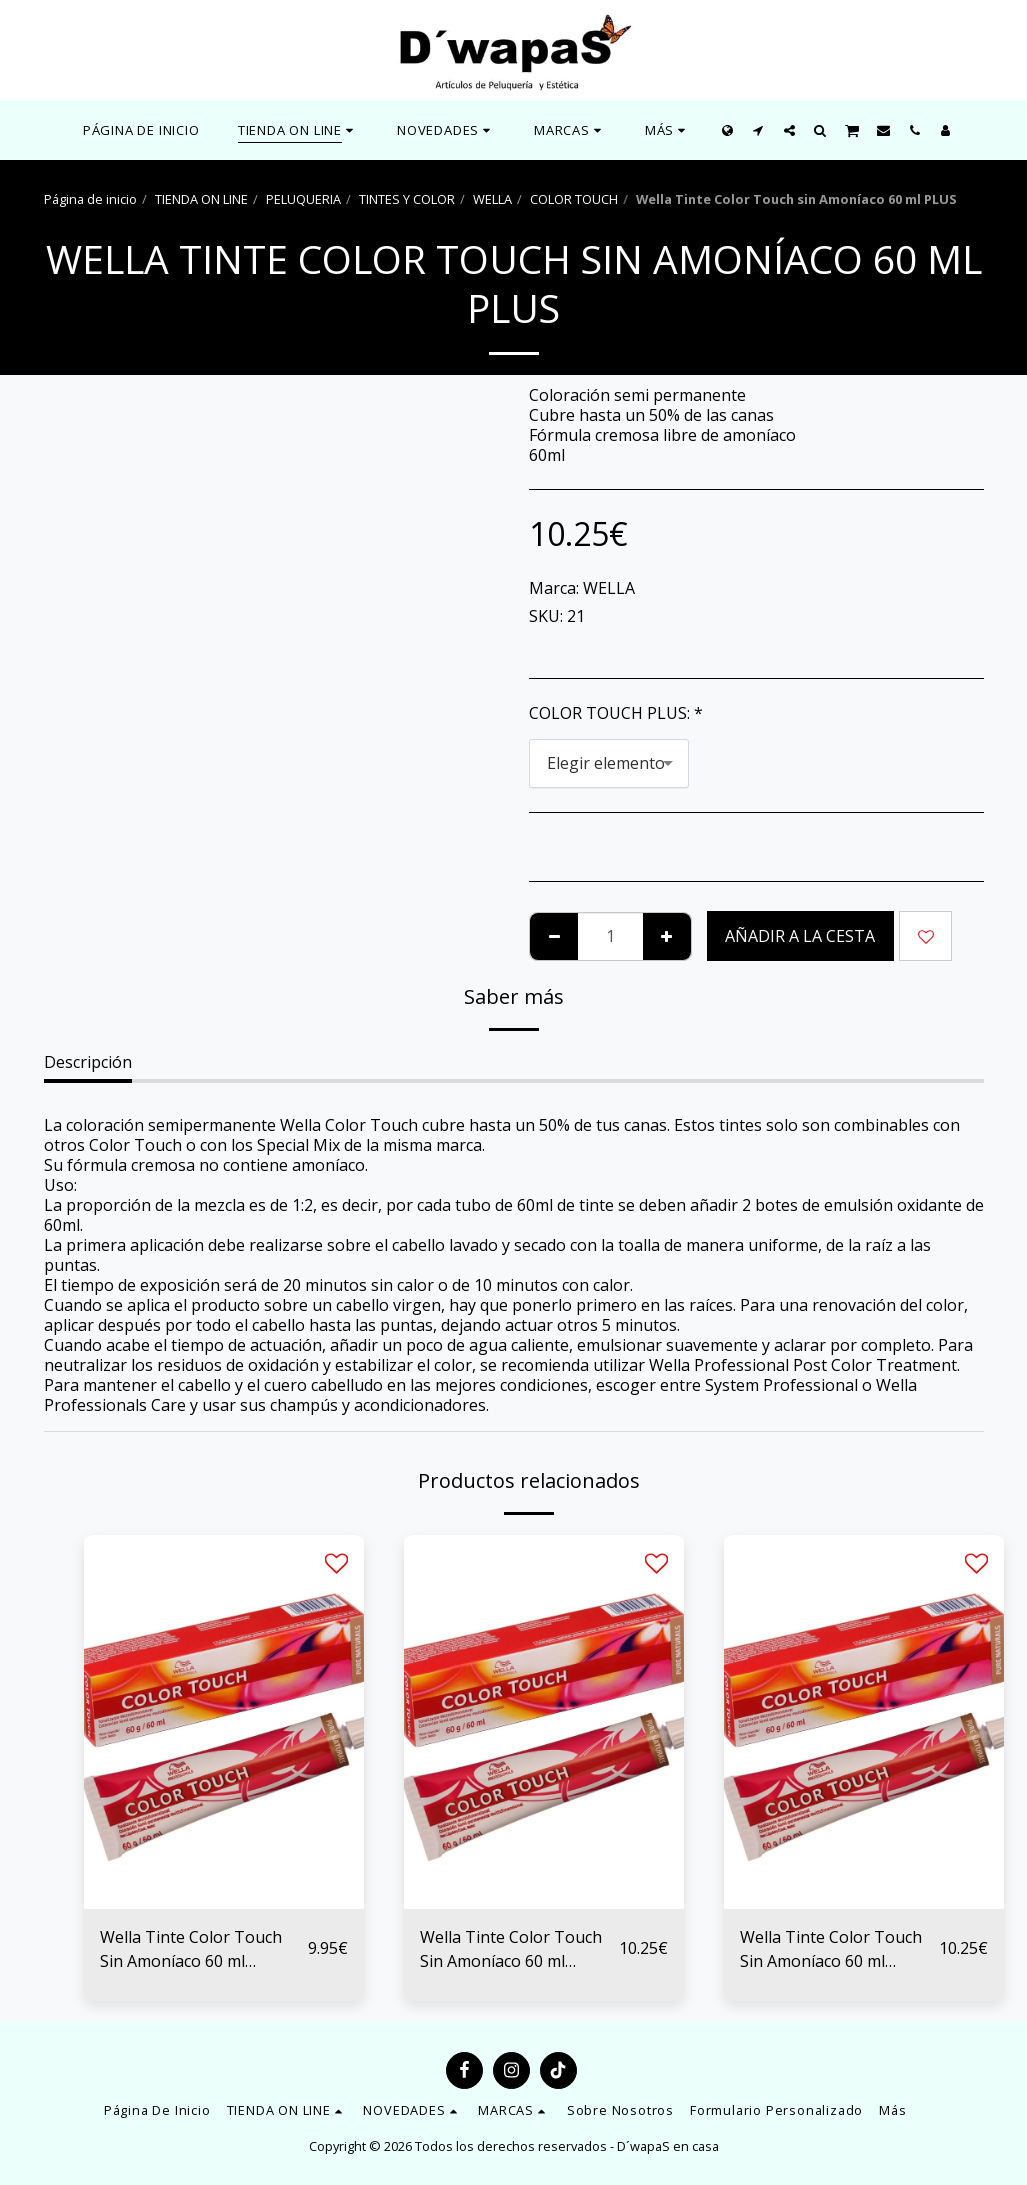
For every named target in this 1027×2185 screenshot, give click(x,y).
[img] (224, 1721)
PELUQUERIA (303, 199)
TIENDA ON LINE (201, 199)
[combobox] (609, 763)
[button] (446, 130)
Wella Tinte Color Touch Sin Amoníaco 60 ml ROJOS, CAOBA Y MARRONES (831, 1949)
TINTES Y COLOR (407, 199)
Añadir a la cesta (800, 936)
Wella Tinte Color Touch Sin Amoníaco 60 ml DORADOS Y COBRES (511, 1949)
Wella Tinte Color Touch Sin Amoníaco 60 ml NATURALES (191, 1949)
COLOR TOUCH (574, 199)
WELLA (492, 199)
